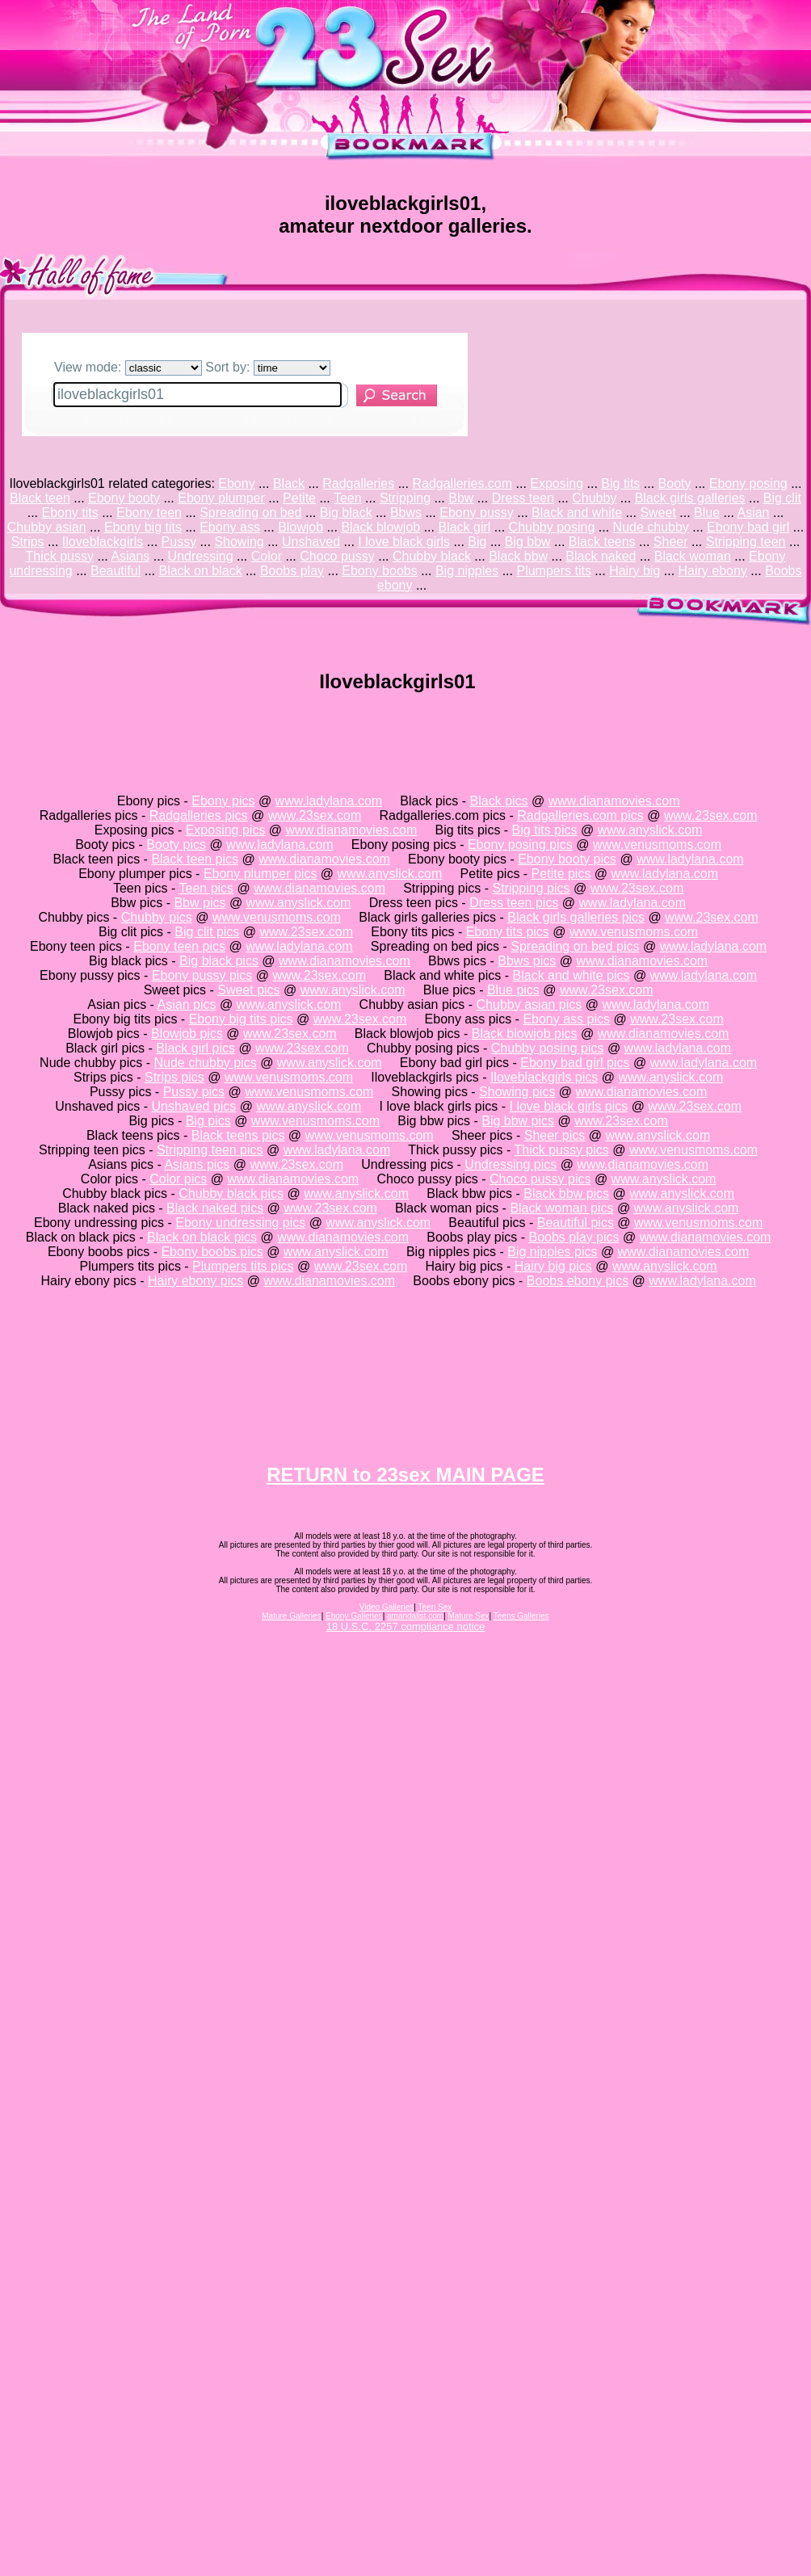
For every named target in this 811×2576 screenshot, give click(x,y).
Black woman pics (561, 1208)
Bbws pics (527, 961)
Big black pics (218, 961)
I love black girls (404, 541)
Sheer (670, 541)
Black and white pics (571, 975)
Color (266, 556)
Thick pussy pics (561, 1150)
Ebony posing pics (520, 844)
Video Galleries (386, 1607)
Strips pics (174, 1077)
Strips (27, 541)
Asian (753, 512)
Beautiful (115, 571)
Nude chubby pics (205, 1062)
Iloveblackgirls (102, 541)
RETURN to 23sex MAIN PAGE (405, 1475)
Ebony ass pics (566, 1019)
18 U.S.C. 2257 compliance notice (405, 1626)
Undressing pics (510, 1164)
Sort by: (267, 367)
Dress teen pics (513, 903)
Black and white (577, 512)
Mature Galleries (291, 1616)
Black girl (464, 527)
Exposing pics (226, 830)
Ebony (236, 483)
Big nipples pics (552, 1252)
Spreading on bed (250, 512)
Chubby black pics (231, 1193)
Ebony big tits (143, 527)
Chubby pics (156, 917)
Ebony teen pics (179, 946)
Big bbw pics (517, 1121)
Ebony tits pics (507, 932)
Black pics (499, 801)
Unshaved (311, 541)
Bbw (460, 498)
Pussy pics (194, 1092)
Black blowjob (380, 527)
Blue (707, 512)
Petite (299, 498)
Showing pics (517, 1092)
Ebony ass (230, 527)
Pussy (179, 541)
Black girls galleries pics (576, 917)
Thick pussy (60, 556)
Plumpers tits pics (242, 1266)
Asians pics (196, 1164)
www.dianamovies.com (614, 801)
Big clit (782, 498)
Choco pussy (337, 556)
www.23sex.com (315, 815)
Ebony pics (222, 801)
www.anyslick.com (650, 830)
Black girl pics (195, 1048)
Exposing (556, 483)
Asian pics (187, 1004)
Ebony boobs (379, 571)
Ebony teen (149, 512)
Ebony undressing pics (240, 1222)
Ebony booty (124, 498)
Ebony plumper (221, 498)
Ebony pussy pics (202, 975)
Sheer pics (555, 1135)
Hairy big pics (553, 1266)
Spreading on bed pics (575, 946)
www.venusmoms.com (657, 844)
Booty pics (176, 844)
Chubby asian (46, 527)
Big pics (208, 1121)
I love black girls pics (569, 1106)
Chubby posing (552, 527)
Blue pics (513, 990)
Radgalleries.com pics (580, 815)
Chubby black (432, 556)
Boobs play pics (574, 1237)
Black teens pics (238, 1135)
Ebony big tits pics (241, 1019)
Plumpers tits (553, 571)
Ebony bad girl (748, 527)
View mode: (128, 367)
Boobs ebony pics (577, 1281)
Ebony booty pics (567, 859)
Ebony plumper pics (260, 873)
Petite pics (561, 873)
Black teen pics (194, 859)
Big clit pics (206, 932)
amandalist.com (415, 1616)
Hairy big (634, 571)
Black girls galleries (690, 498)
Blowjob (300, 527)
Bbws (406, 512)
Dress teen (523, 498)
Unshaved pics (193, 1106)
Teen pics (206, 888)
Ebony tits (69, 512)
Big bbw (528, 541)
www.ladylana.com (329, 801)
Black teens (602, 541)
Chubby (594, 498)
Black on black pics (202, 1237)
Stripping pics (530, 888)
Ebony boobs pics (212, 1252)
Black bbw (518, 556)
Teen (348, 498)
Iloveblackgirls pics (544, 1077)
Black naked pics (214, 1208)
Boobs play (292, 571)
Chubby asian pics (529, 1004)
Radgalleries (358, 483)
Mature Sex (468, 1616)
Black (289, 483)
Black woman (692, 556)
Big (477, 541)
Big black (346, 512)
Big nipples (466, 571)
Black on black (200, 571)
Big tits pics (545, 830)
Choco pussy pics (540, 1179)
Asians (130, 556)
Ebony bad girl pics (574, 1062)
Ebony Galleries (354, 1616)
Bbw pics (199, 903)
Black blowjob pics (525, 1033)
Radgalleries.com (462, 483)
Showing (238, 541)
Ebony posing (748, 483)
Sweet (657, 512)
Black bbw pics (566, 1193)
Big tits (620, 483)
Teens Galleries (521, 1616)
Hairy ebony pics (195, 1281)
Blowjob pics (187, 1033)
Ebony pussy (476, 512)
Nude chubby (651, 527)
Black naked (600, 556)
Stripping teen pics (210, 1150)
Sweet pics (248, 990)
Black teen (40, 498)
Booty (674, 483)
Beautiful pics (575, 1222)
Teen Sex (435, 1607)
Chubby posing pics (547, 1048)
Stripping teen (746, 541)
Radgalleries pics (198, 815)
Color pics (178, 1179)
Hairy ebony (713, 571)
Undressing (200, 556)
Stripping (405, 498)
